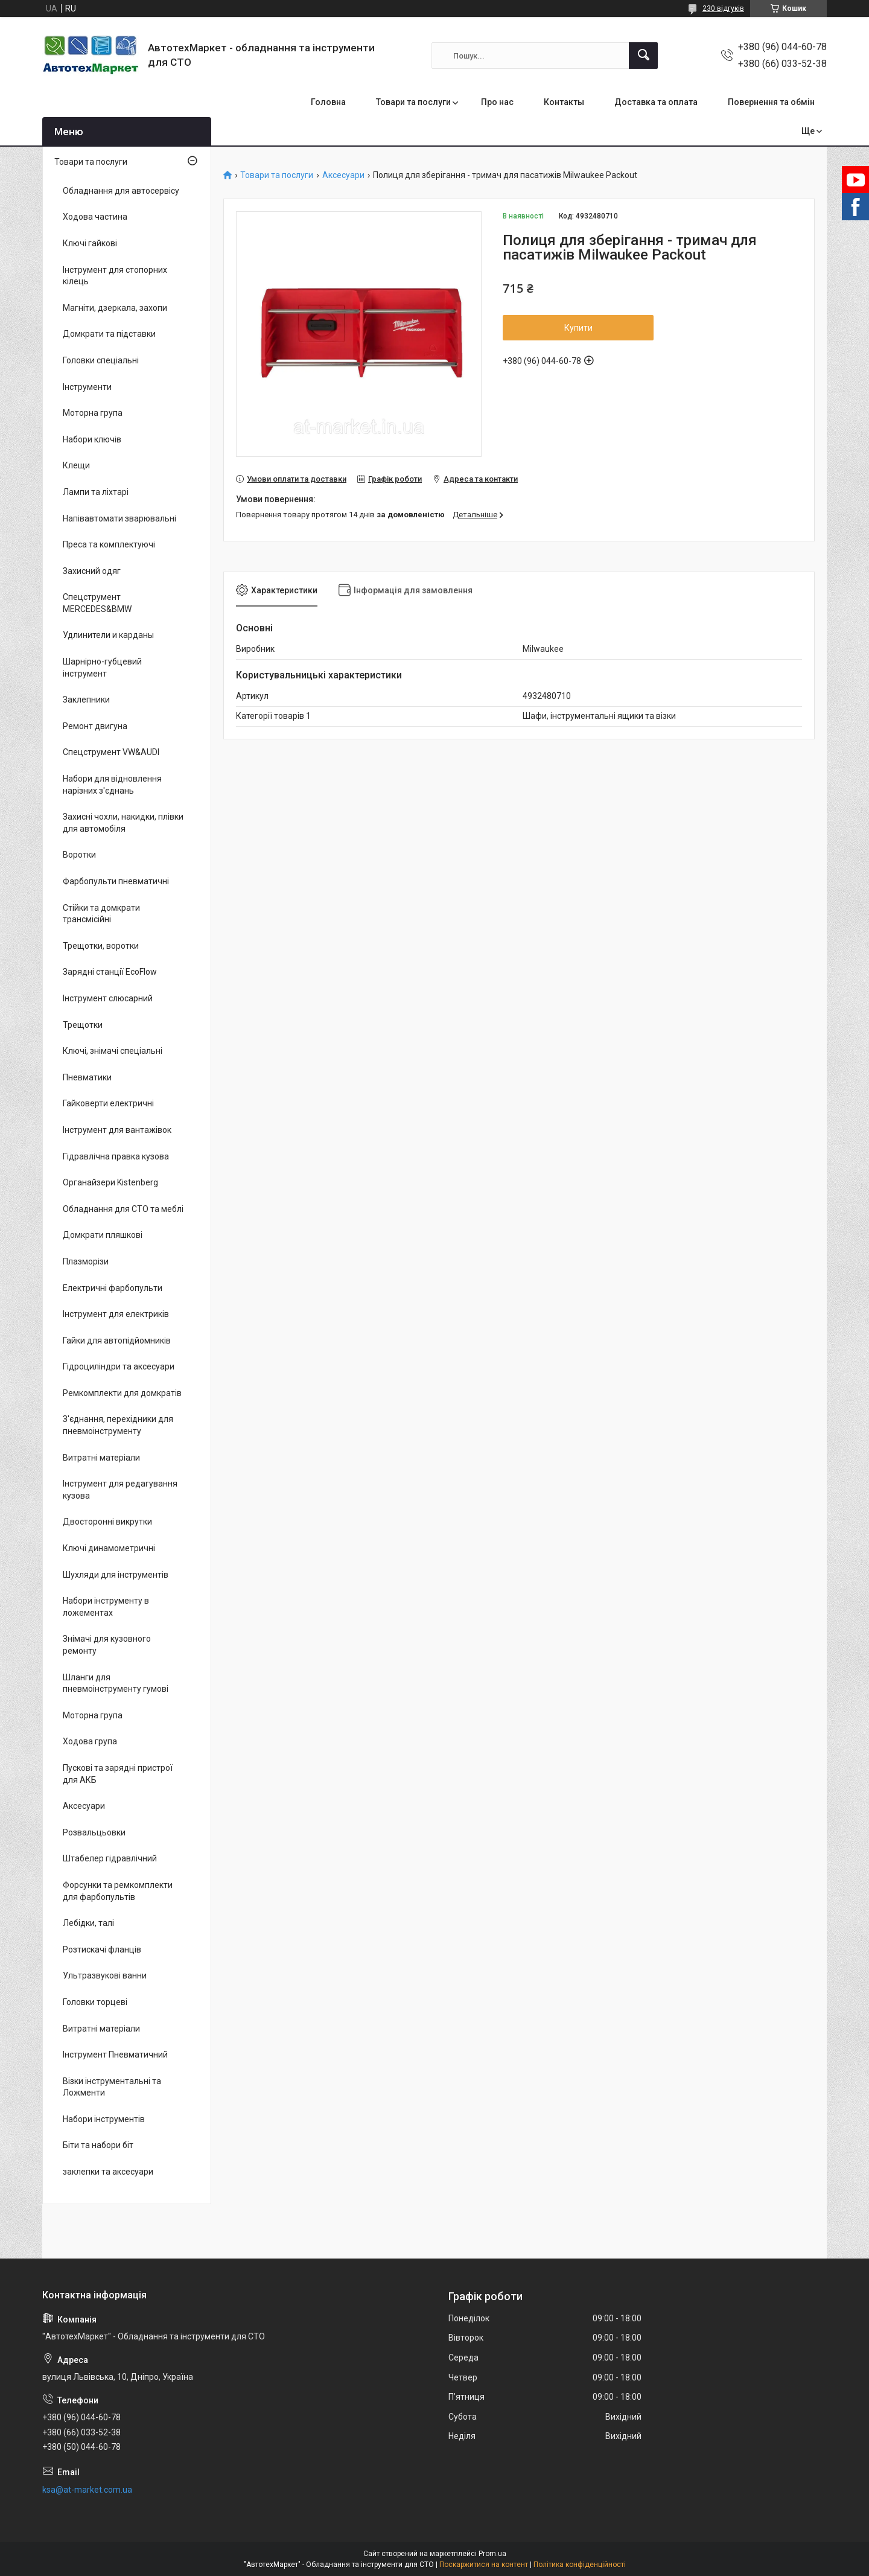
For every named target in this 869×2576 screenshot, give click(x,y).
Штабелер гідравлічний (110, 1858)
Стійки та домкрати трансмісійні (101, 914)
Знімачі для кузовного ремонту (107, 1645)
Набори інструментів (104, 2119)
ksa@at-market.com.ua (87, 2490)
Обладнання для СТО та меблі (123, 1209)
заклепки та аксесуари (108, 2171)
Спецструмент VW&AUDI (111, 752)
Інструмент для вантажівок (117, 1130)
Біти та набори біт (98, 2145)
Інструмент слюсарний (108, 998)
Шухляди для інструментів (115, 1575)
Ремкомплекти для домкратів (122, 1393)
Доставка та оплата (656, 102)
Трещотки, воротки (101, 946)
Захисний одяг (92, 571)
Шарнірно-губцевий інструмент (102, 667)
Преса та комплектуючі (109, 544)
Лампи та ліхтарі (96, 492)
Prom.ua (492, 2553)
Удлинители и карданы (108, 635)
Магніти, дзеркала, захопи (115, 308)
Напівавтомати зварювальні (119, 518)
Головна (328, 102)
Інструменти (87, 387)
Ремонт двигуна (95, 726)
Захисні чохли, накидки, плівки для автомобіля (123, 823)
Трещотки (83, 1025)
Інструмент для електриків (116, 1314)
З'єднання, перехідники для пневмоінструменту (118, 1425)
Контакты (564, 102)
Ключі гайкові (90, 243)
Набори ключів (92, 439)
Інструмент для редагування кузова (120, 1489)
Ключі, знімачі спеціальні (112, 1051)
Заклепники (86, 699)
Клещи (76, 465)
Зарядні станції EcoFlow (110, 972)
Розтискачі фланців (102, 1949)
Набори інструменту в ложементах (106, 1607)
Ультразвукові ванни (105, 1975)
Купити (578, 328)
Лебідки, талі (88, 1923)
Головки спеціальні (101, 360)
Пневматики (87, 1077)
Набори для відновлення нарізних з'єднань (112, 784)
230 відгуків (723, 8)
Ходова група (90, 1741)
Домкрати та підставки (109, 334)
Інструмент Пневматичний (115, 2054)
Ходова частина (95, 217)
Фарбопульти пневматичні (116, 881)
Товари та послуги (413, 102)
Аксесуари (343, 175)
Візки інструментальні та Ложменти (112, 2087)
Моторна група (93, 413)
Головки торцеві (95, 2002)
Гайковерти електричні (108, 1103)
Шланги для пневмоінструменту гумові (115, 1683)
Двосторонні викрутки (107, 1521)
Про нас (497, 102)
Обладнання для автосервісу (121, 191)
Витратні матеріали (101, 1457)
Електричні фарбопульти (112, 1288)
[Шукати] (643, 55)
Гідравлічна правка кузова (116, 1156)
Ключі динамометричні (109, 1548)
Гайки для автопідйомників (117, 1340)
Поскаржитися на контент (483, 2564)
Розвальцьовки (94, 1832)
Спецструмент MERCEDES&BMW (97, 603)
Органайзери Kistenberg (110, 1182)
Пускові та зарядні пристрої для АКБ (118, 1774)
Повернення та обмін (771, 102)
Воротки (79, 854)
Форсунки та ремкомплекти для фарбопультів (118, 1891)
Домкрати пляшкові (102, 1235)
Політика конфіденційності (579, 2564)
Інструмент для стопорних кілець (115, 276)
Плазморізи (86, 1261)
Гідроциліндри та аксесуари (118, 1366)
